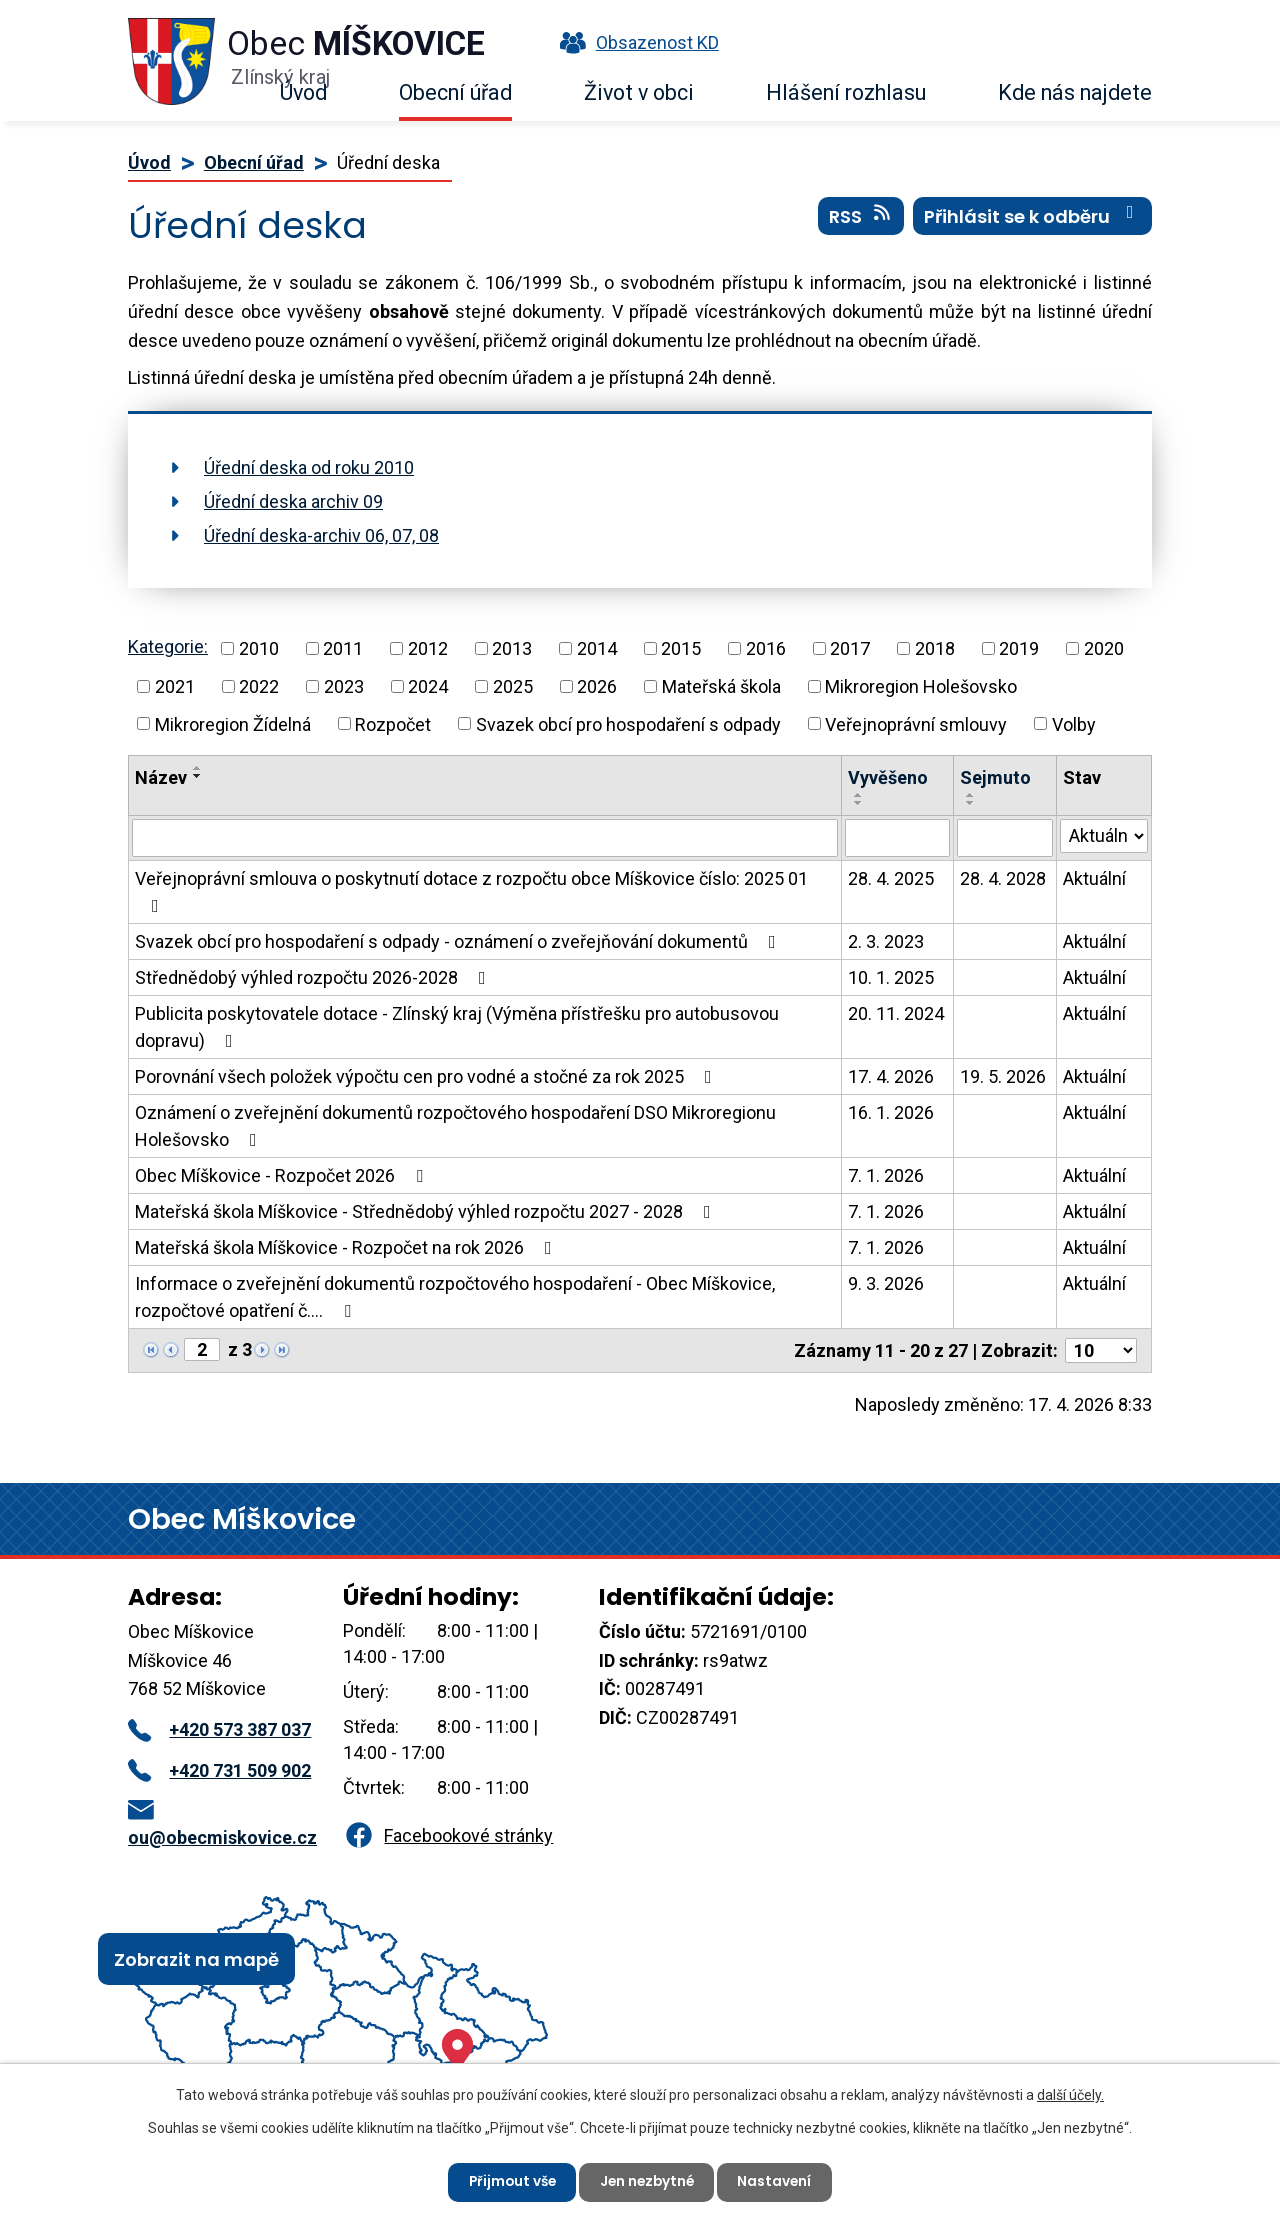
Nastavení (779, 2181)
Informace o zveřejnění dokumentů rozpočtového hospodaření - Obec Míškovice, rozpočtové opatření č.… (455, 1297)
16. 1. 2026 (891, 1112)
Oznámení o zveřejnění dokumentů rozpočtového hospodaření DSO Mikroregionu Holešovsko (455, 1126)
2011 (343, 648)
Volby (1074, 723)
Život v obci (639, 92)
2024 (428, 686)
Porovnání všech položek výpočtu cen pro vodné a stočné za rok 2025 (427, 1076)
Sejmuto (995, 777)
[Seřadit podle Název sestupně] (198, 776)
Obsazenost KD (635, 42)
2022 (259, 686)
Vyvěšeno (888, 777)
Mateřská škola (721, 686)
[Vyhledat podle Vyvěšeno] (897, 838)
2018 (935, 648)
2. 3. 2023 (886, 941)
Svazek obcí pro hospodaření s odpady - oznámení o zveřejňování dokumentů (459, 941)
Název (161, 777)
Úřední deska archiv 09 (293, 501)
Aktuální (1094, 878)
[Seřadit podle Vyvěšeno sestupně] (859, 803)
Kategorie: (168, 646)
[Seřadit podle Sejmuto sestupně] (971, 803)
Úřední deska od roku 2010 (309, 467)
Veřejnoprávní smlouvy (916, 723)
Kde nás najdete (1075, 92)
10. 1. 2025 (891, 977)
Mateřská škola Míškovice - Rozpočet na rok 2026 (347, 1247)
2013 (512, 648)
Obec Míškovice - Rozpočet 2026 (283, 1175)
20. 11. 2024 (896, 1013)
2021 (175, 686)
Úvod (303, 92)
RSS (861, 219)
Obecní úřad (455, 92)
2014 (597, 648)
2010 (259, 648)
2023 (344, 686)
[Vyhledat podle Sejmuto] (1005, 838)
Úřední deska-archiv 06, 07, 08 (321, 535)
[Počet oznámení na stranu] (1101, 1350)
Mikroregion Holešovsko (921, 686)
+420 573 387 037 (219, 1729)
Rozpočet (393, 723)
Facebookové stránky (448, 1835)
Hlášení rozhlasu (846, 92)
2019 (1019, 648)
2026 (597, 686)
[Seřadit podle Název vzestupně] (198, 768)
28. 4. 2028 (1003, 878)
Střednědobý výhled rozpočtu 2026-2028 (314, 977)
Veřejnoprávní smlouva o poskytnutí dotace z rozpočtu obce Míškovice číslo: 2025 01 (471, 891)
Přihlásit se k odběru (1033, 219)
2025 (513, 686)
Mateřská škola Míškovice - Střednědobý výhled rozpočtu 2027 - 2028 (427, 1211)
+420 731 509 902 (219, 1770)
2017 (850, 648)
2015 (681, 648)
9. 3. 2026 (886, 1283)
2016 (766, 648)
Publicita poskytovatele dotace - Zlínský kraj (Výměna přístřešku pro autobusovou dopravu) (457, 1027)
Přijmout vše (508, 2181)
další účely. (1070, 2094)
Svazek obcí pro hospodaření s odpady (628, 723)
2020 (1104, 648)
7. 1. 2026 (886, 1175)
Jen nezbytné (648, 2181)
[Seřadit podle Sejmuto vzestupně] (971, 795)
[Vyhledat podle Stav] (1104, 836)
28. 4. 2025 (891, 878)
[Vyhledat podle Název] (485, 838)
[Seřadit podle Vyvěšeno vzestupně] (859, 795)
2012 (428, 648)
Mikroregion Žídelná (233, 723)
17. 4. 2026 (891, 1076)
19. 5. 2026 (1003, 1076)
